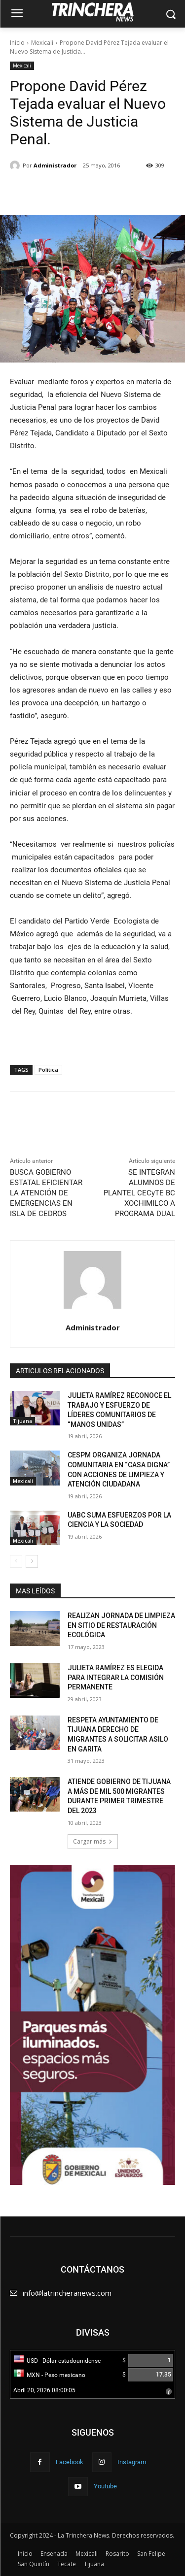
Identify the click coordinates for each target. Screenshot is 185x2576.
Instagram (131, 2462)
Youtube (105, 2486)
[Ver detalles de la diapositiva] (92, 2025)
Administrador (55, 165)
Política (48, 1069)
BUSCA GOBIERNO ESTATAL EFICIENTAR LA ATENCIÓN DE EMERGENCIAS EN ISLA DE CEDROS (46, 1193)
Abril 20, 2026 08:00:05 (44, 2390)
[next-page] (32, 1561)
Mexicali (42, 42)
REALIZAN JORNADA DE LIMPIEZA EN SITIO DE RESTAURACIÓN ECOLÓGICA (121, 1625)
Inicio (17, 42)
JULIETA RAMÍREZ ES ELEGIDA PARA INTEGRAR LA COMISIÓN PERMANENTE (116, 1677)
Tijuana (22, 1421)
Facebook (69, 2462)
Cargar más (92, 1841)
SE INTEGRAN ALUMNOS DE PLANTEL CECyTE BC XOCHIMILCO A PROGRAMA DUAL (139, 1193)
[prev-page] (16, 1561)
